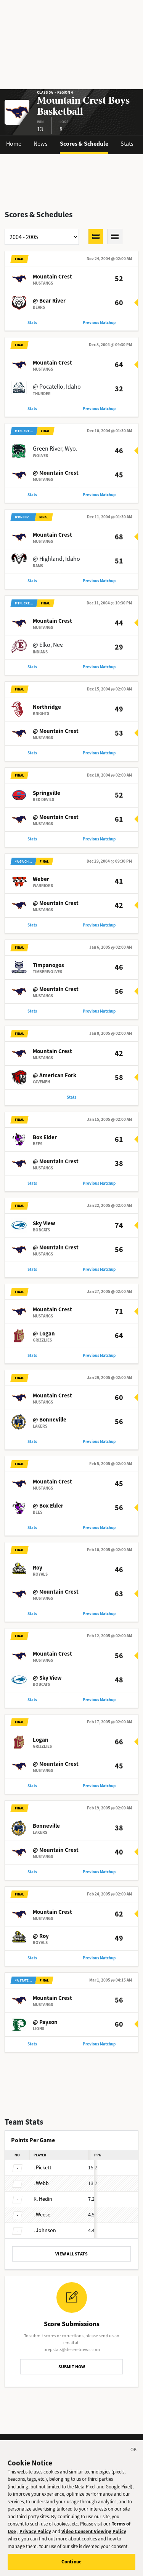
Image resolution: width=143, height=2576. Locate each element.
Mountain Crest (52, 276)
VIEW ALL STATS (71, 2254)
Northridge (47, 707)
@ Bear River (49, 300)
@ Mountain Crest (56, 473)
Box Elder (45, 1137)
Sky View (44, 1223)
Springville (46, 793)
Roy (37, 1567)
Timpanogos (48, 965)
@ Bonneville (49, 1419)
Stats (127, 144)
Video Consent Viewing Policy (93, 2534)
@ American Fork (54, 1075)
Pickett (42, 2167)
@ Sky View (47, 1678)
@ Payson (45, 2022)
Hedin (43, 2199)
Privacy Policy (35, 2534)
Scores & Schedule (84, 144)
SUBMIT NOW (71, 2367)
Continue (71, 2564)
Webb (41, 2183)
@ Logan (44, 1333)
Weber (41, 879)
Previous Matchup (99, 323)
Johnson (45, 2230)
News (41, 144)
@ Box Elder (48, 1505)
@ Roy (41, 1936)
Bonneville (46, 1826)
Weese (42, 2214)
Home (13, 144)
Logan (40, 1740)
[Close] (133, 2453)
